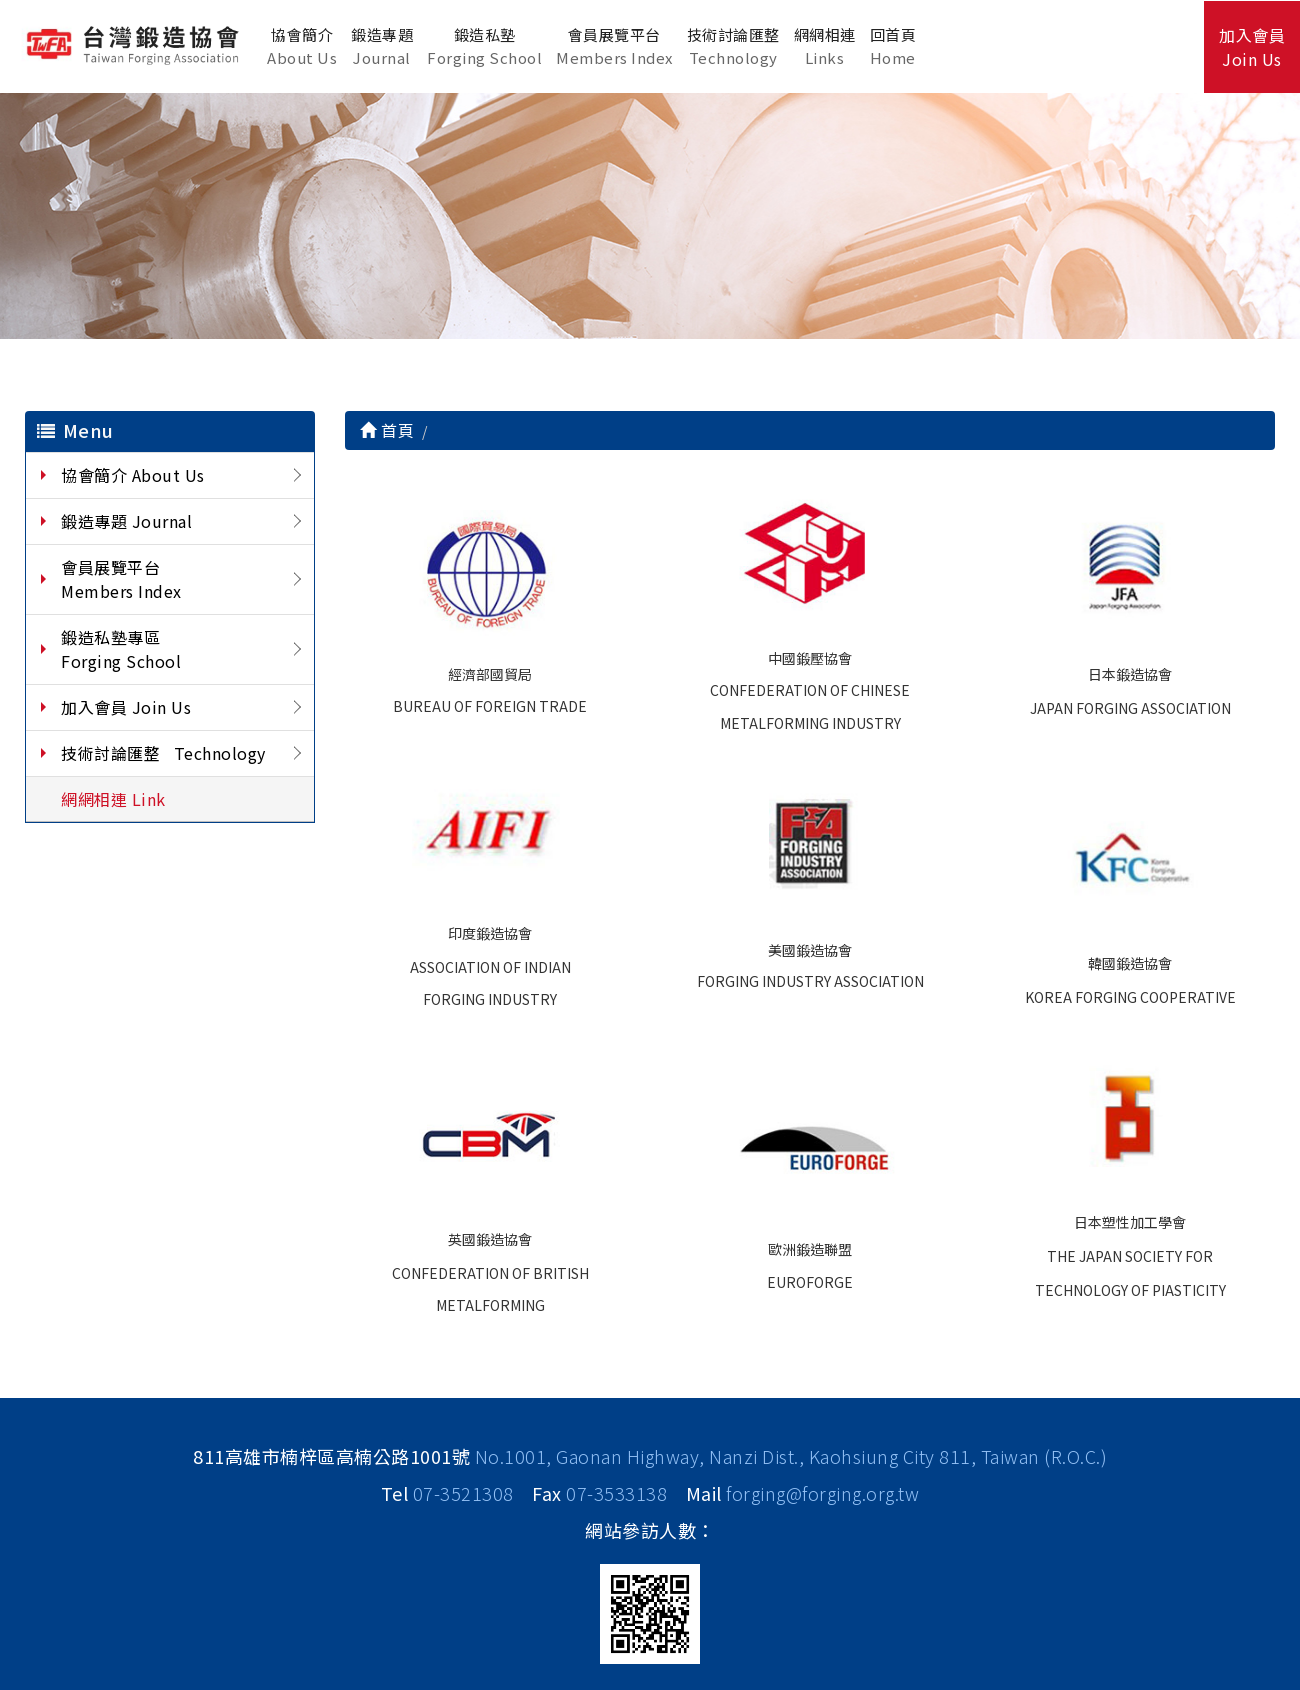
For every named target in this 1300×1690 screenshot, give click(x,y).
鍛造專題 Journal (126, 521)
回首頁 (893, 46)
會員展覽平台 (614, 46)
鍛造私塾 (484, 46)
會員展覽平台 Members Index (121, 579)
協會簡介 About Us (133, 475)
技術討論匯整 (733, 46)
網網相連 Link (113, 799)
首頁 (387, 430)
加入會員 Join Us (126, 707)
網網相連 (825, 46)
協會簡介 (302, 46)
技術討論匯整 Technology (163, 753)
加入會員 (1252, 47)
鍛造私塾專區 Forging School (121, 649)
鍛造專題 (382, 46)
